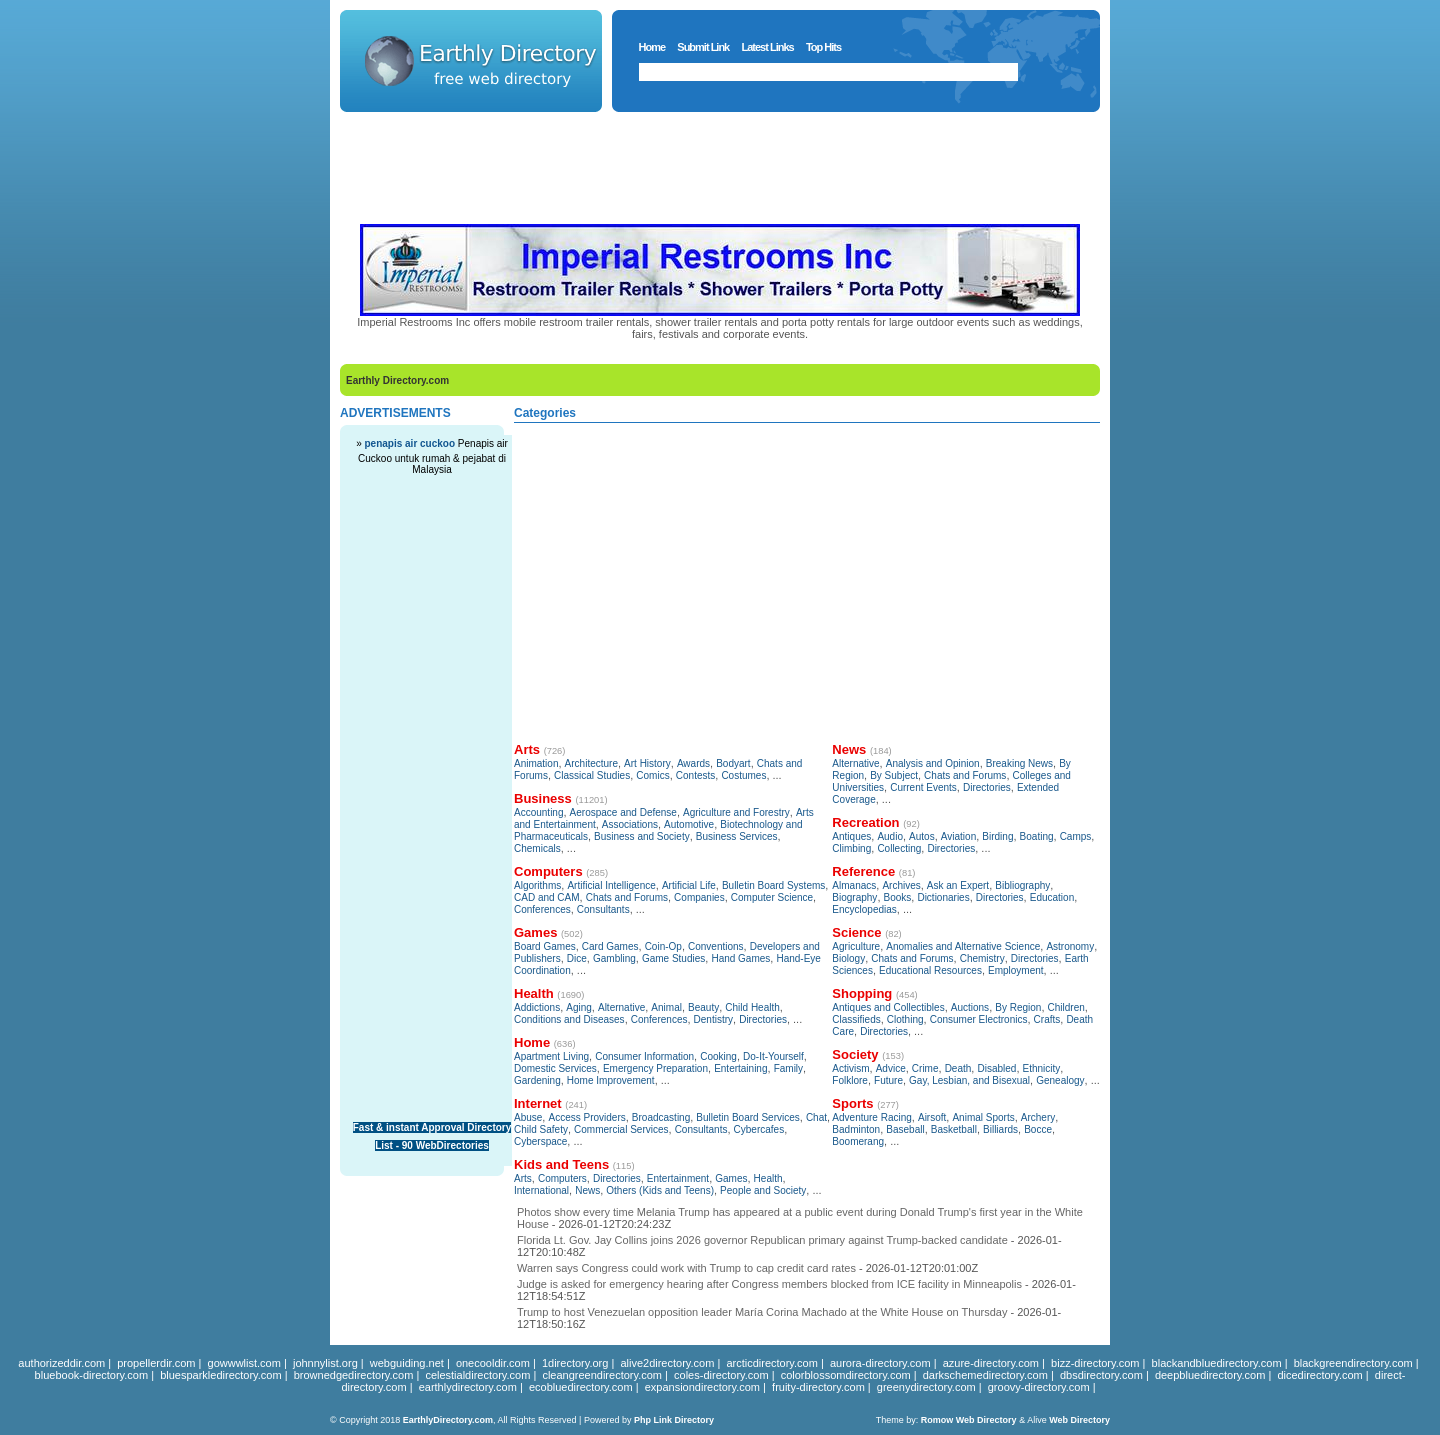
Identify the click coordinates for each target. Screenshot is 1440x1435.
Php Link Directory (674, 1420)
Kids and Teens (561, 1164)
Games (535, 932)
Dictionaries (943, 897)
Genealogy (1060, 1080)
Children (1066, 1007)
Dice (577, 958)
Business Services (737, 836)
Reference (863, 871)
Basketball (954, 1129)
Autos (922, 836)
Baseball (905, 1129)
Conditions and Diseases (569, 1019)
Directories (763, 1019)
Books (898, 897)
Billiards (1000, 1129)
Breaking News (1019, 763)
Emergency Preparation (655, 1068)
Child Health (752, 1007)
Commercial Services (621, 1129)
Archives (901, 885)
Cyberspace (540, 1141)
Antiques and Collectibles (888, 1007)
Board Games (545, 946)
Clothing (905, 1019)
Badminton (856, 1129)
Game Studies (673, 958)
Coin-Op (663, 946)
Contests (695, 775)
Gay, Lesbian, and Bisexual (969, 1080)
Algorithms (537, 885)
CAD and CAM (547, 897)
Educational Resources (930, 970)
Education (1052, 897)
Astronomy (1070, 946)
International (541, 1190)
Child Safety (541, 1129)
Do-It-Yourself (773, 1056)
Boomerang (858, 1141)
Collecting (899, 848)
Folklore (850, 1080)
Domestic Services (555, 1068)
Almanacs (854, 885)
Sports (852, 1103)
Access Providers (586, 1117)
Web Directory (1079, 1420)
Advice (891, 1068)
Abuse (528, 1117)
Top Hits (823, 47)
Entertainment (678, 1178)
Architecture (591, 763)
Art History (647, 763)
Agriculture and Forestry (736, 812)
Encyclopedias (864, 909)
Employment (1016, 970)
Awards (693, 763)
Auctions (970, 1007)
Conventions (716, 946)
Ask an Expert (958, 885)
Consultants (603, 909)
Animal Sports (983, 1117)
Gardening (537, 1080)
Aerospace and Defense (623, 812)
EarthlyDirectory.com (448, 1420)
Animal (666, 1007)
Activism (850, 1068)
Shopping (862, 993)
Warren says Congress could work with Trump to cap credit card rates (686, 1268)
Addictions (537, 1007)
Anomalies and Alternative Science (963, 946)
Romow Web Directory (969, 1420)
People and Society (763, 1190)
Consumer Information (644, 1056)
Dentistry (713, 1019)
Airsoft (932, 1117)
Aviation (958, 836)
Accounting (538, 812)
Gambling (614, 958)
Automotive (689, 824)
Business (543, 798)
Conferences (542, 909)
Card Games (610, 946)
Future (888, 1080)
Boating (1037, 836)
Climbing (851, 848)
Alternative (621, 1007)
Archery (1038, 1117)
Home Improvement (611, 1080)
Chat (816, 1117)
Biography (854, 897)
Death (958, 1068)
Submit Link (703, 47)
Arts (527, 749)
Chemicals (537, 848)
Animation (536, 763)
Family (788, 1068)
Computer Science (772, 897)
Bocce (1038, 1129)
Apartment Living (551, 1056)
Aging (579, 1007)
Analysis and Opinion (933, 763)
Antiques (851, 836)
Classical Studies (592, 775)
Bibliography (1022, 885)
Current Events (923, 787)
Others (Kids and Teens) (660, 1190)
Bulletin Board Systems (773, 885)
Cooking (718, 1056)
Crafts (1047, 1019)
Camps (1076, 836)
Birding (997, 836)
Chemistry (982, 958)
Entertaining (740, 1068)
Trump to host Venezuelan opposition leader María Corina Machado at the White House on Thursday (762, 1312)
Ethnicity (1042, 1068)
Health (534, 993)
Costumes (743, 775)
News (587, 1190)
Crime (925, 1068)
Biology (848, 958)
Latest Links (767, 47)
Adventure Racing (872, 1117)
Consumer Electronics (979, 1019)
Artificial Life (689, 885)
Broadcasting (661, 1117)
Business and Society (642, 836)
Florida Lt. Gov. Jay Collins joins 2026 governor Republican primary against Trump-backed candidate (762, 1240)
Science (856, 932)
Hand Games (740, 958)
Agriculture (856, 946)
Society (855, 1054)
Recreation (865, 822)
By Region (1018, 1007)
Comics (652, 775)
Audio (890, 836)
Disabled (996, 1068)
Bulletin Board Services (747, 1117)
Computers (548, 871)
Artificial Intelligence (611, 885)
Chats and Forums (627, 897)
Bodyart (733, 763)
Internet (538, 1103)
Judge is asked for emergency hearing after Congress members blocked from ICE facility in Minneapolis (769, 1284)
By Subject (894, 775)
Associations (630, 824)
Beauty (703, 1007)
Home (652, 47)
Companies (699, 897)
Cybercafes (759, 1129)
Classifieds (856, 1019)
